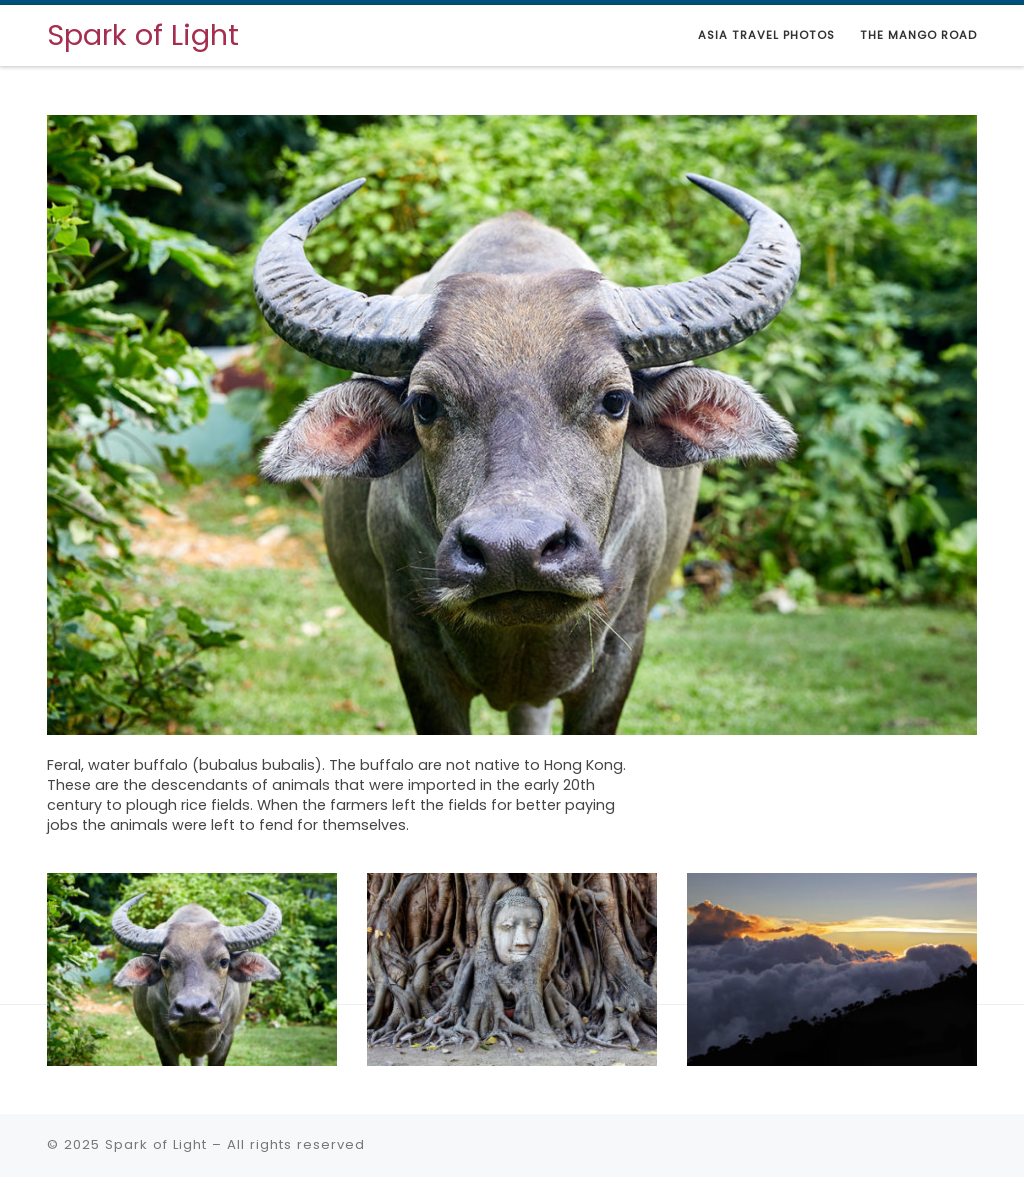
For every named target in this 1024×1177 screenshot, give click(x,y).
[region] (512, 515)
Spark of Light (156, 1144)
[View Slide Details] (512, 425)
